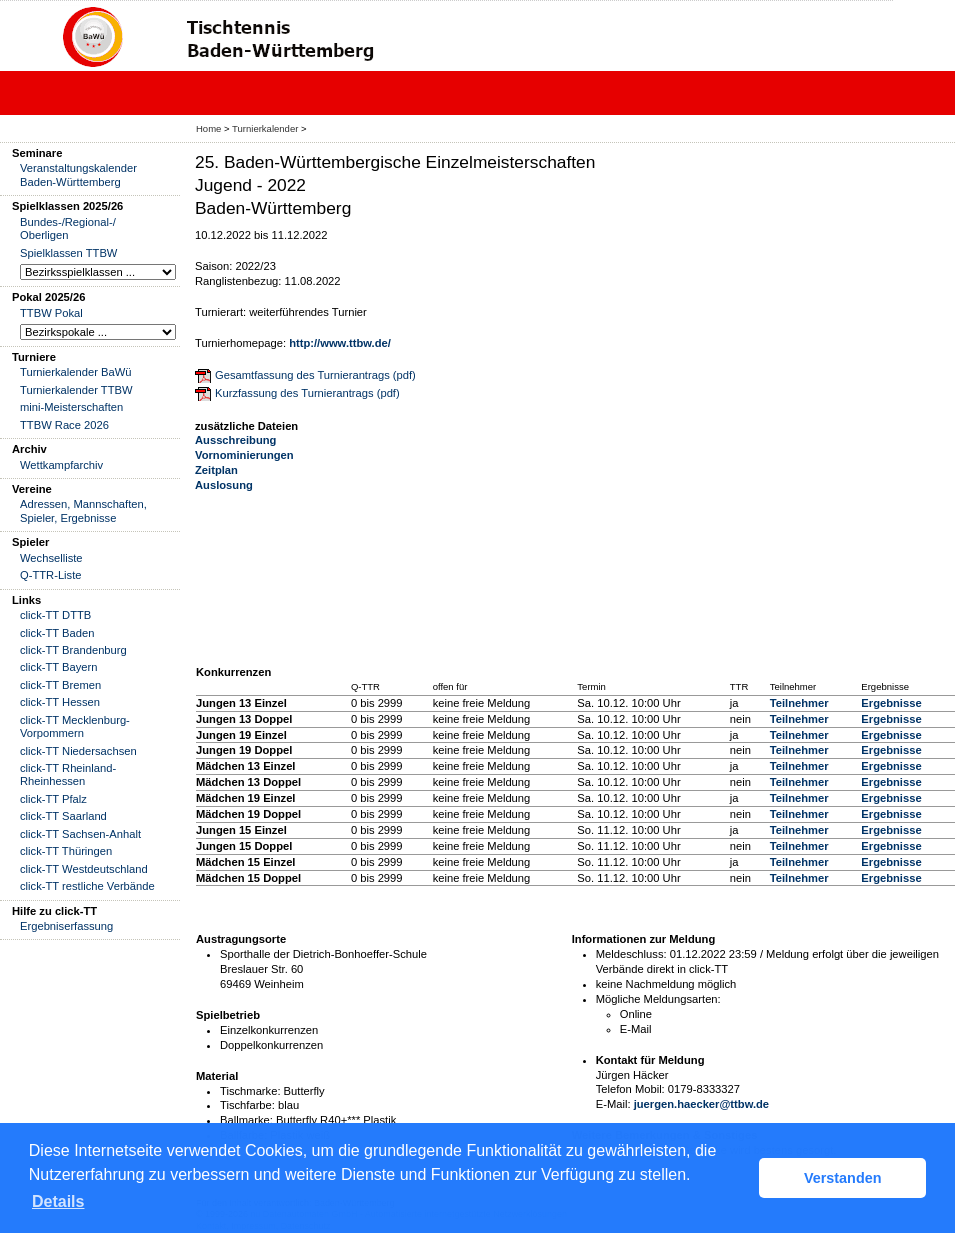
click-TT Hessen (60, 702)
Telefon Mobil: (630, 1089)
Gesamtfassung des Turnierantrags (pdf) (315, 375)
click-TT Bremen (60, 685)
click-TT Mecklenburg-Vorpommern (75, 726)
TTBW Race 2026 (64, 425)
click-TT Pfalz (53, 799)
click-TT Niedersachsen (78, 751)
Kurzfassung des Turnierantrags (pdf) (307, 393)
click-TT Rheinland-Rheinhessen (68, 774)
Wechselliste (51, 558)
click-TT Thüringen (66, 851)
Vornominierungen (244, 455)
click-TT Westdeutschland (84, 869)
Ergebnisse (891, 703)
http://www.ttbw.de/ (340, 343)
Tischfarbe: (247, 1105)
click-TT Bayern (59, 667)
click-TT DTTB (55, 615)
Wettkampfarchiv (61, 465)
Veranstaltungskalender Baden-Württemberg (78, 174)
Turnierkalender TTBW (76, 390)
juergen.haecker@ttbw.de (701, 1104)
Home (208, 128)
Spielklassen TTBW (68, 253)
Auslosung (224, 485)
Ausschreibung (235, 440)
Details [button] (58, 1201)
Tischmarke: (250, 1091)
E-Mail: (613, 1104)
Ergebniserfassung (66, 926)
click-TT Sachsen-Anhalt (80, 834)
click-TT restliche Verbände (87, 886)
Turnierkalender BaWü (76, 372)
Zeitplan (216, 470)
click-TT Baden (57, 633)
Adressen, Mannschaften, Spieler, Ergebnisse (83, 510)
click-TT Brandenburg (73, 650)
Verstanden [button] (843, 1178)
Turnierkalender (265, 128)
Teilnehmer (799, 703)
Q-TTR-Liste (51, 575)
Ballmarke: (246, 1120)
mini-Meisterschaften (71, 407)
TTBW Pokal (51, 313)
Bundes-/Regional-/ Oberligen (68, 228)
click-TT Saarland (63, 816)
